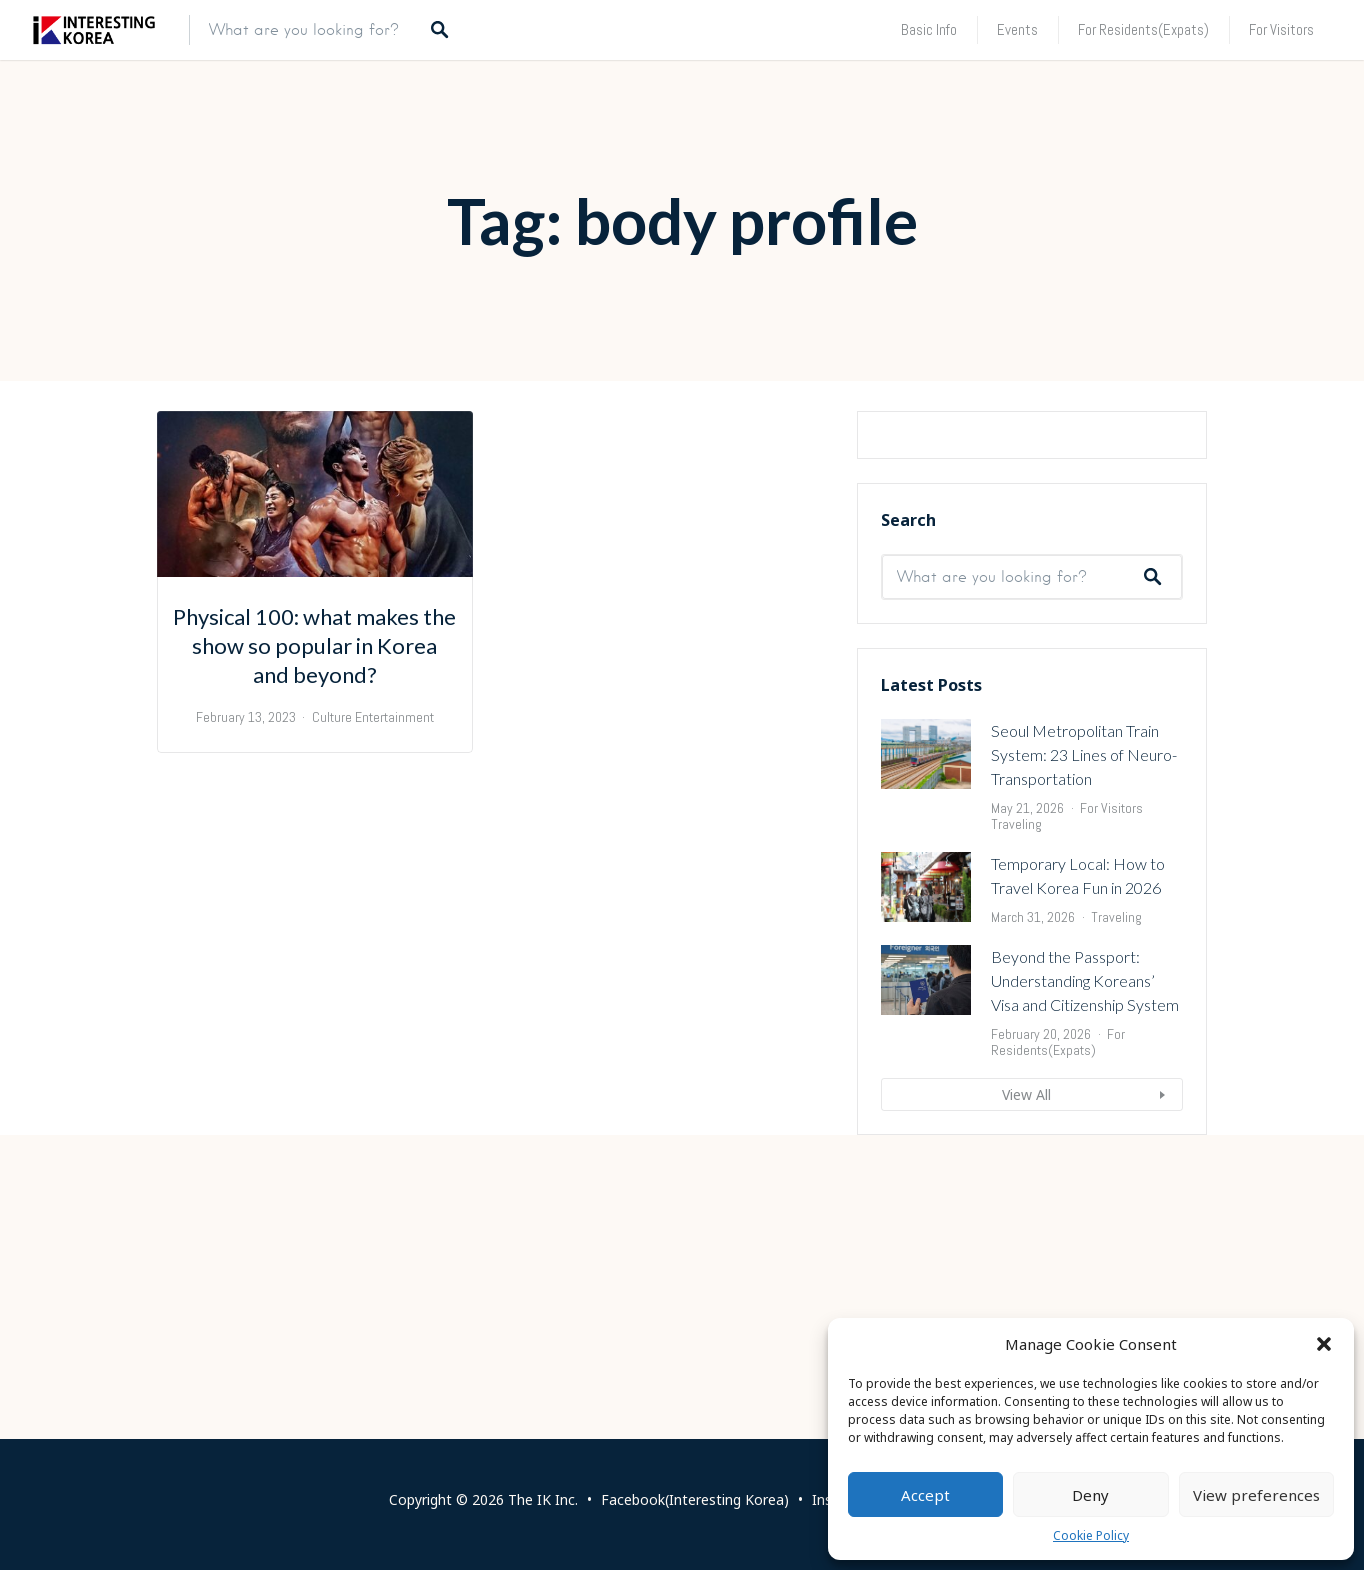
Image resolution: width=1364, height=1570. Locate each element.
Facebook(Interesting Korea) (695, 1499)
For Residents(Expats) (1143, 29)
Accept (925, 1495)
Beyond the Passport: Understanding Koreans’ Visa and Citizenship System (1085, 1224)
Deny (1090, 1495)
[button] (1324, 1344)
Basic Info (929, 29)
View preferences (1256, 1495)
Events (1017, 29)
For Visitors (1281, 29)
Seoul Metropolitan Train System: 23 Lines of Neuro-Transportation (1084, 998)
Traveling (1016, 1068)
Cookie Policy (1091, 1535)
